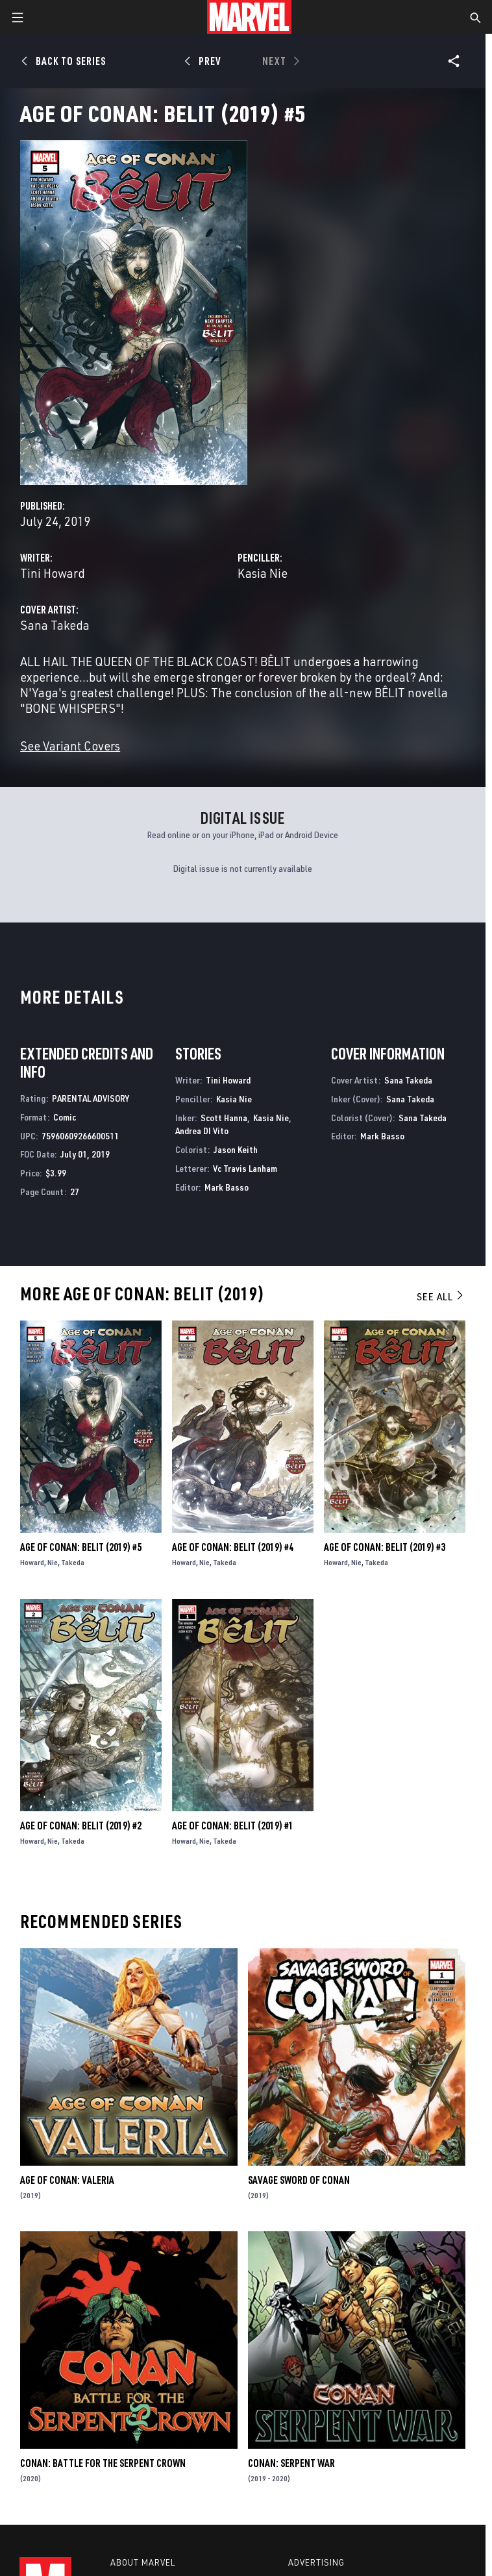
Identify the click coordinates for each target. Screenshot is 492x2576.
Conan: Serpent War (291, 2463)
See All (441, 1296)
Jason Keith (236, 1149)
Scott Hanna (224, 1117)
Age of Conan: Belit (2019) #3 (384, 1547)
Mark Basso (226, 1187)
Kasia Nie (263, 572)
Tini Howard (52, 572)
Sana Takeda (55, 624)
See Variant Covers (70, 745)
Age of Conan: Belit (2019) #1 (232, 1825)
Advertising (316, 2562)
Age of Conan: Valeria (67, 2180)
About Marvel (142, 2562)
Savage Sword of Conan (299, 2180)
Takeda (72, 1562)
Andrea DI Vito (201, 1130)
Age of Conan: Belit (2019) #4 (232, 1547)
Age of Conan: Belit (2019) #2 (80, 1825)
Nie (52, 1562)
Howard (32, 1562)
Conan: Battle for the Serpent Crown (103, 2463)
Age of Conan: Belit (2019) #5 (80, 1547)
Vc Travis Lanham (245, 1168)
